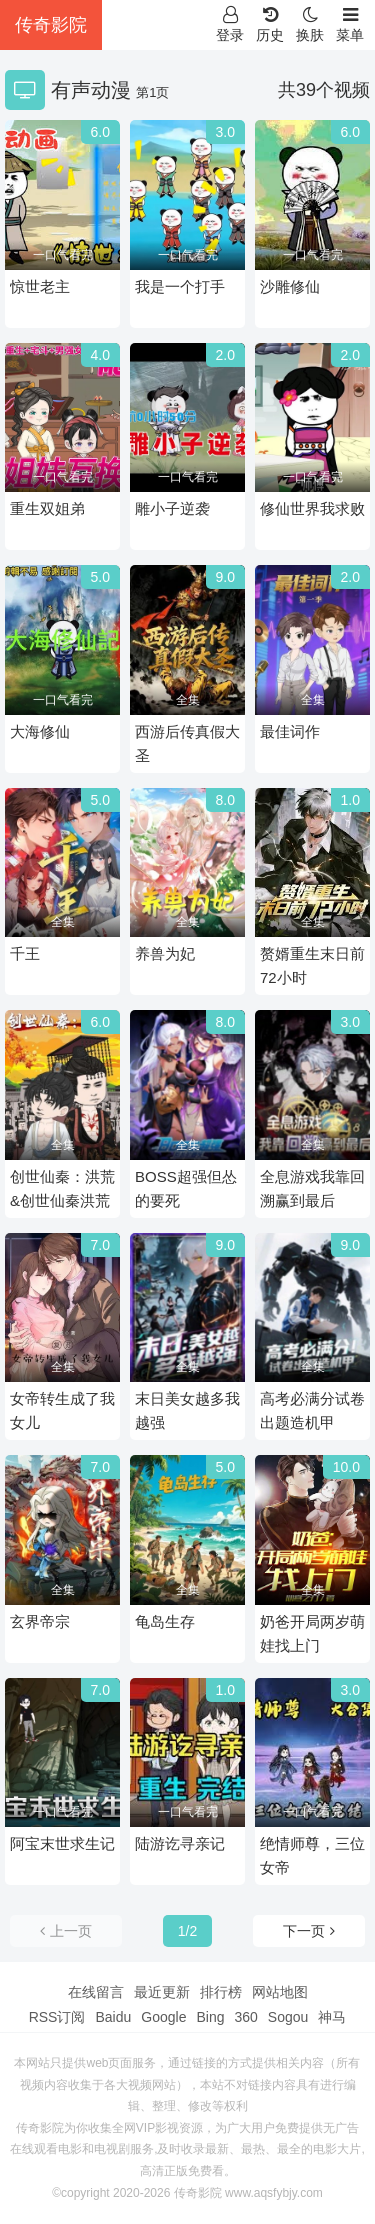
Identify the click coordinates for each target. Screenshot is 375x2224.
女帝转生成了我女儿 (62, 1410)
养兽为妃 (165, 953)
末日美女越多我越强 (187, 1410)
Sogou (288, 2017)
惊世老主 (40, 286)
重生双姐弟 (47, 508)
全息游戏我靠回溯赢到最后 (312, 1188)
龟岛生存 (165, 1621)
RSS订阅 (57, 2017)
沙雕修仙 (290, 286)
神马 (332, 2017)
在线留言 (96, 1992)
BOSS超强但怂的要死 (186, 1188)
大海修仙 (40, 731)
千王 (25, 953)
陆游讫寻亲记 (180, 1843)
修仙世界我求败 (312, 508)
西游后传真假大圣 (187, 743)
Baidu (113, 2017)
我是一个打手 (180, 286)
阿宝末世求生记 (62, 1843)
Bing (210, 2017)
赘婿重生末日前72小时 (312, 965)
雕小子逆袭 (172, 508)
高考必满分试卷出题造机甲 (312, 1410)
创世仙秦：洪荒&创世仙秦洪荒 (62, 1188)
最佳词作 (290, 731)
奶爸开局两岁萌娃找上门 (312, 1633)
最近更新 (162, 1992)
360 (245, 2017)
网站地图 (280, 1992)
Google (163, 2017)
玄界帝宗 (40, 1621)
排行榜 (221, 1992)
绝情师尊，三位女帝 (312, 1855)
